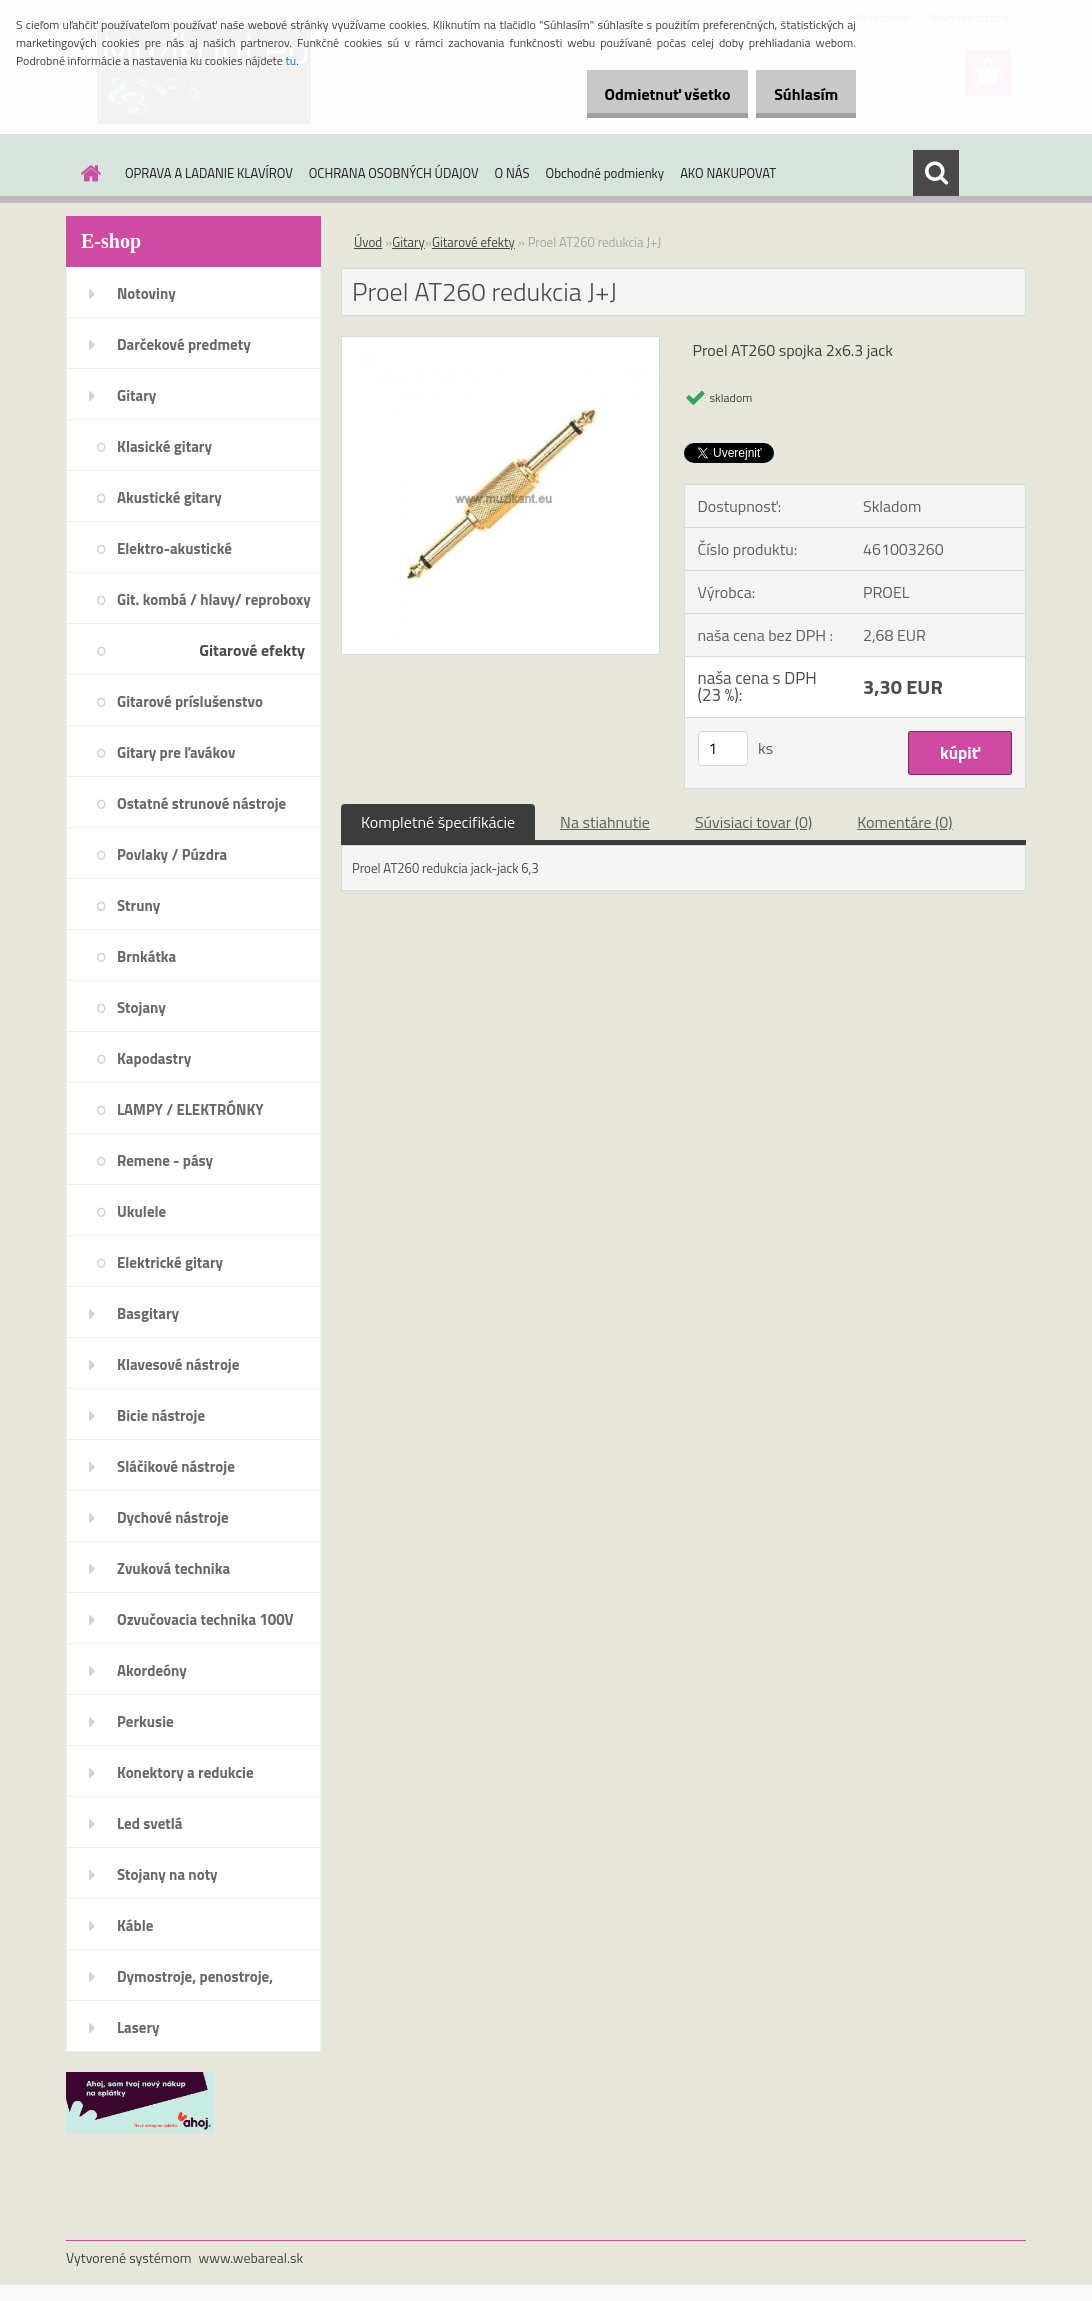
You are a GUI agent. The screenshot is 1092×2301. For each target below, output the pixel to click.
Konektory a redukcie (185, 1772)
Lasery (138, 2027)
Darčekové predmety (184, 344)
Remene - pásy (165, 1160)
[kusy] (723, 748)
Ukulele (141, 1211)
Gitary (136, 395)
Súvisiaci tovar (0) (753, 822)
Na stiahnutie (605, 822)
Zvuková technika (173, 1568)
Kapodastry (154, 1058)
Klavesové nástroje (178, 1364)
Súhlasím (799, 94)
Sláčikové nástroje (176, 1466)
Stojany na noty (167, 1874)
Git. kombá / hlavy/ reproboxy (214, 599)
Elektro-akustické (174, 548)
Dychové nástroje (173, 1517)
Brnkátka (146, 956)
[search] (936, 173)
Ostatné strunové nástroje (201, 803)
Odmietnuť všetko (646, 94)
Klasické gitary (164, 446)
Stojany (141, 1007)
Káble (135, 1925)
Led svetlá (149, 1823)
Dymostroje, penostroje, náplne (195, 1983)
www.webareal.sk (251, 2257)
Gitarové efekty (252, 650)
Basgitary (148, 1313)
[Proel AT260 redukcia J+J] (500, 345)
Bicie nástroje (161, 1415)
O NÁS (512, 173)
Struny (138, 905)
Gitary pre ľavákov (176, 752)
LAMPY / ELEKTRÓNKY (190, 1109)
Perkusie (145, 1721)
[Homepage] (87, 173)
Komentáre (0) (904, 822)
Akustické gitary (169, 497)
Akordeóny (152, 1670)
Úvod (368, 242)
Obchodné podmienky (605, 173)
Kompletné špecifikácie (438, 822)
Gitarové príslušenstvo (190, 701)
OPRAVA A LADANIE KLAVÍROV (209, 173)
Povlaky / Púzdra (172, 854)
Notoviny (146, 293)
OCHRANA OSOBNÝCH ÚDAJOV (394, 173)
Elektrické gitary (170, 1262)
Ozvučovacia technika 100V (205, 1619)
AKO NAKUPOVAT (728, 173)
